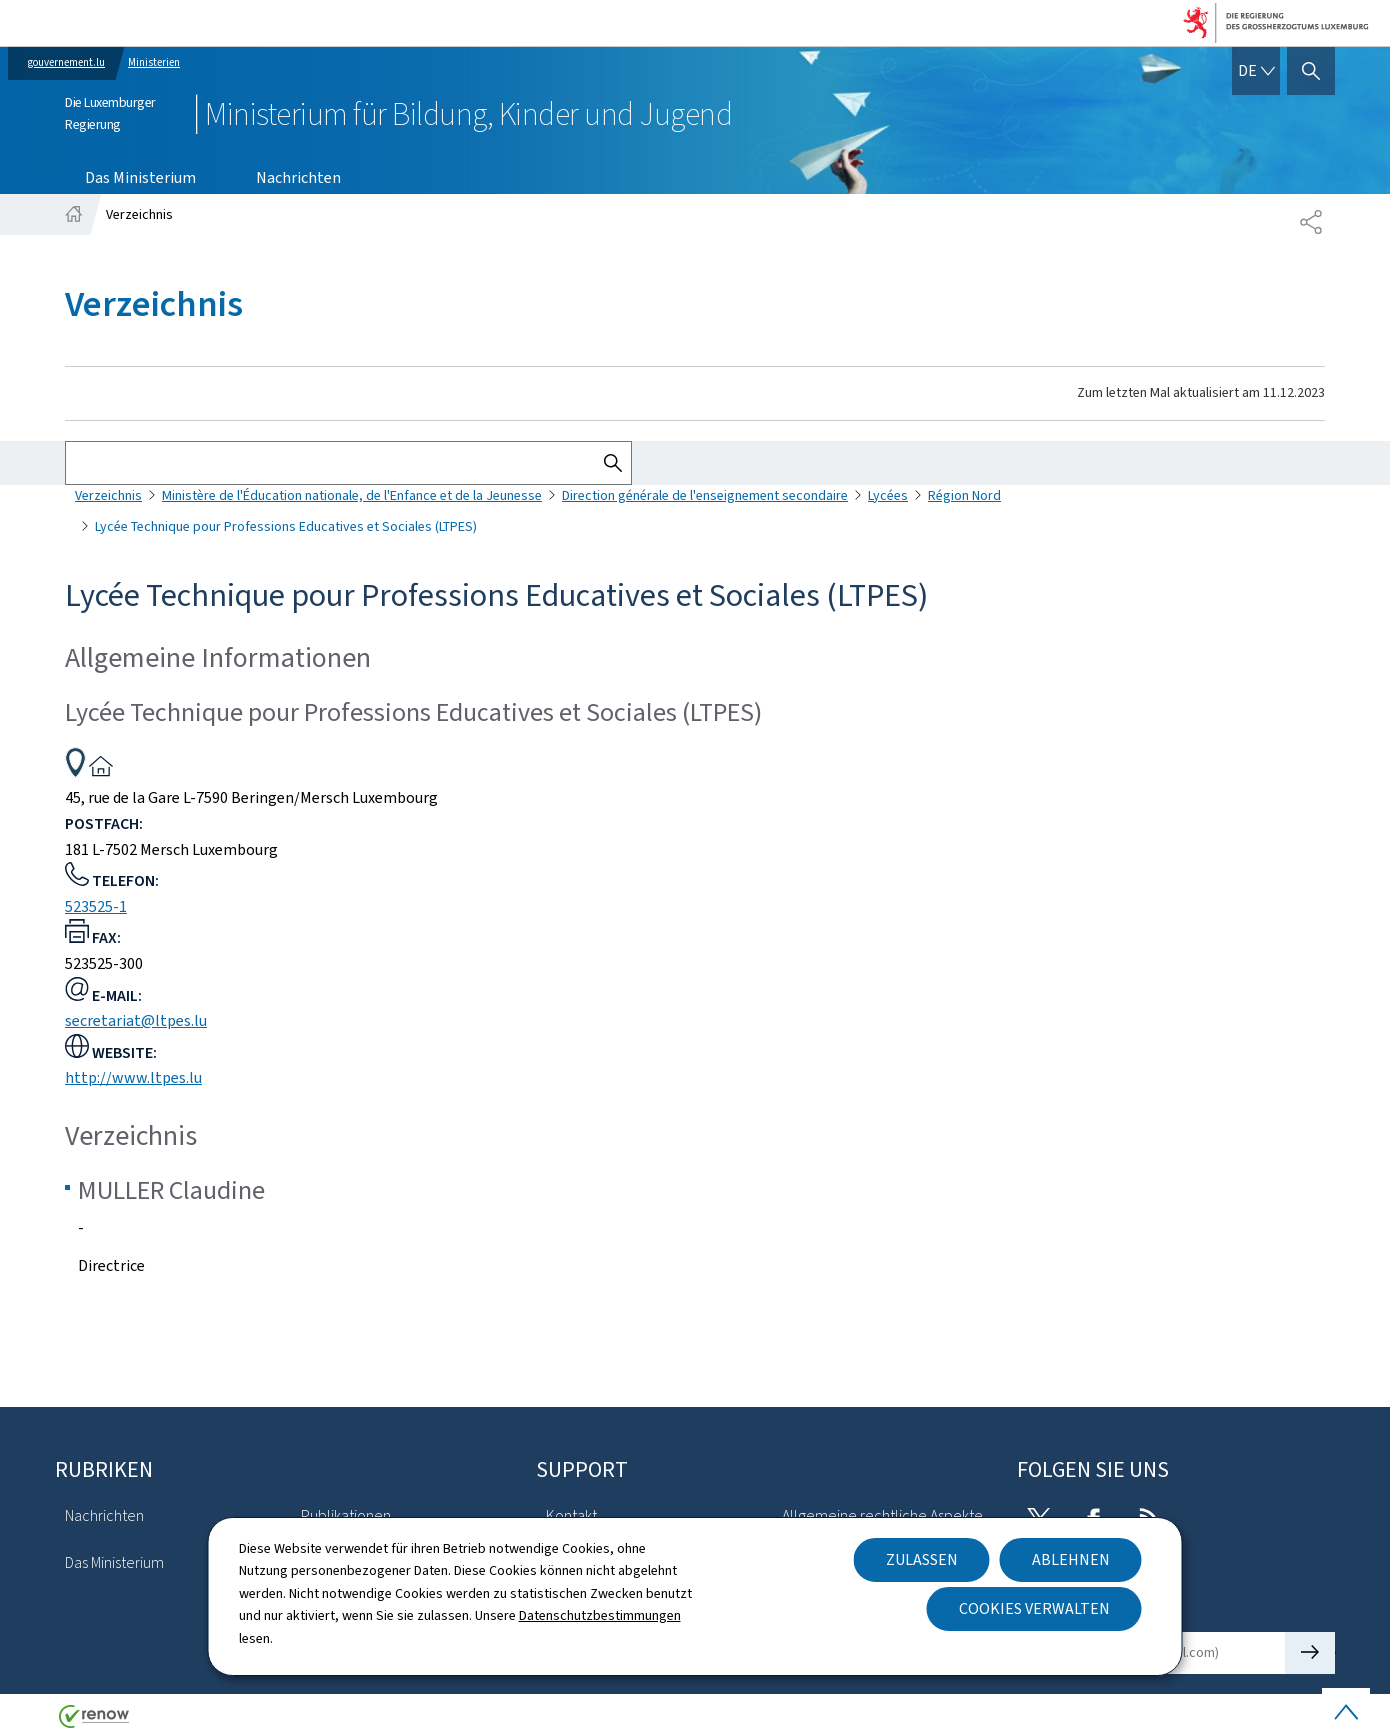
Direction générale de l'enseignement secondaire (705, 495)
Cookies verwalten (1034, 1608)
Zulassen (922, 1559)
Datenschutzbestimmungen (600, 1615)
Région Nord (964, 495)
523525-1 (96, 906)
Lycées (888, 495)
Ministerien (154, 62)
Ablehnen (1071, 1559)
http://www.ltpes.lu (133, 1077)
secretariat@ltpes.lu (136, 1020)
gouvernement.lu (66, 62)
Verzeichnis (108, 495)
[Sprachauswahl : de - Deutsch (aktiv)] (1256, 71)
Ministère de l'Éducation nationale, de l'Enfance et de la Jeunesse (352, 495)
